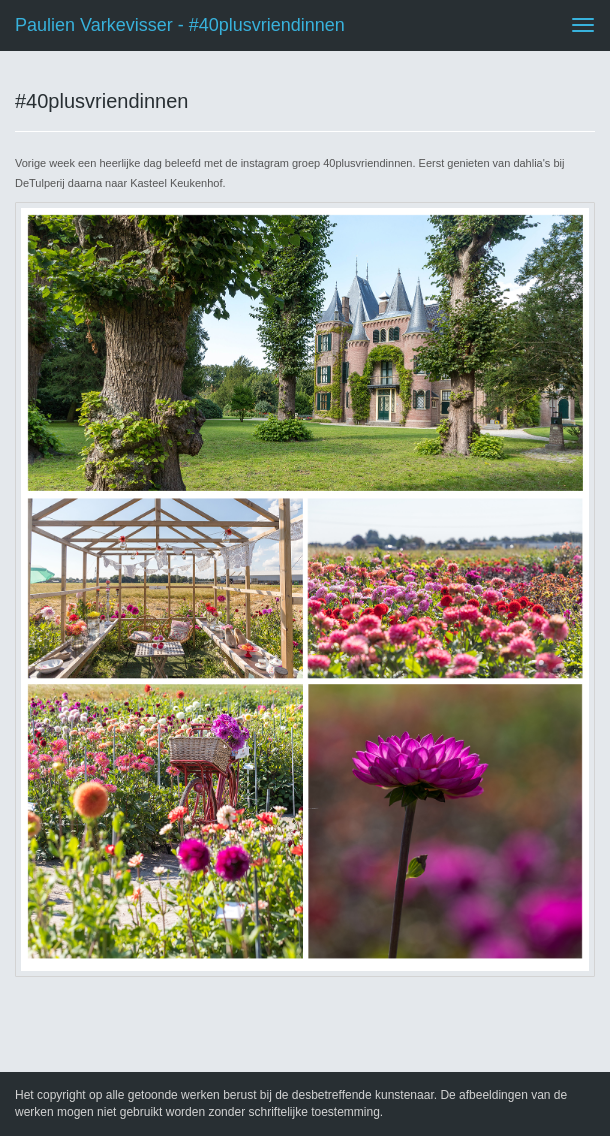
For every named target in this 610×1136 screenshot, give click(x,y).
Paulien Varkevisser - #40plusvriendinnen (180, 25)
